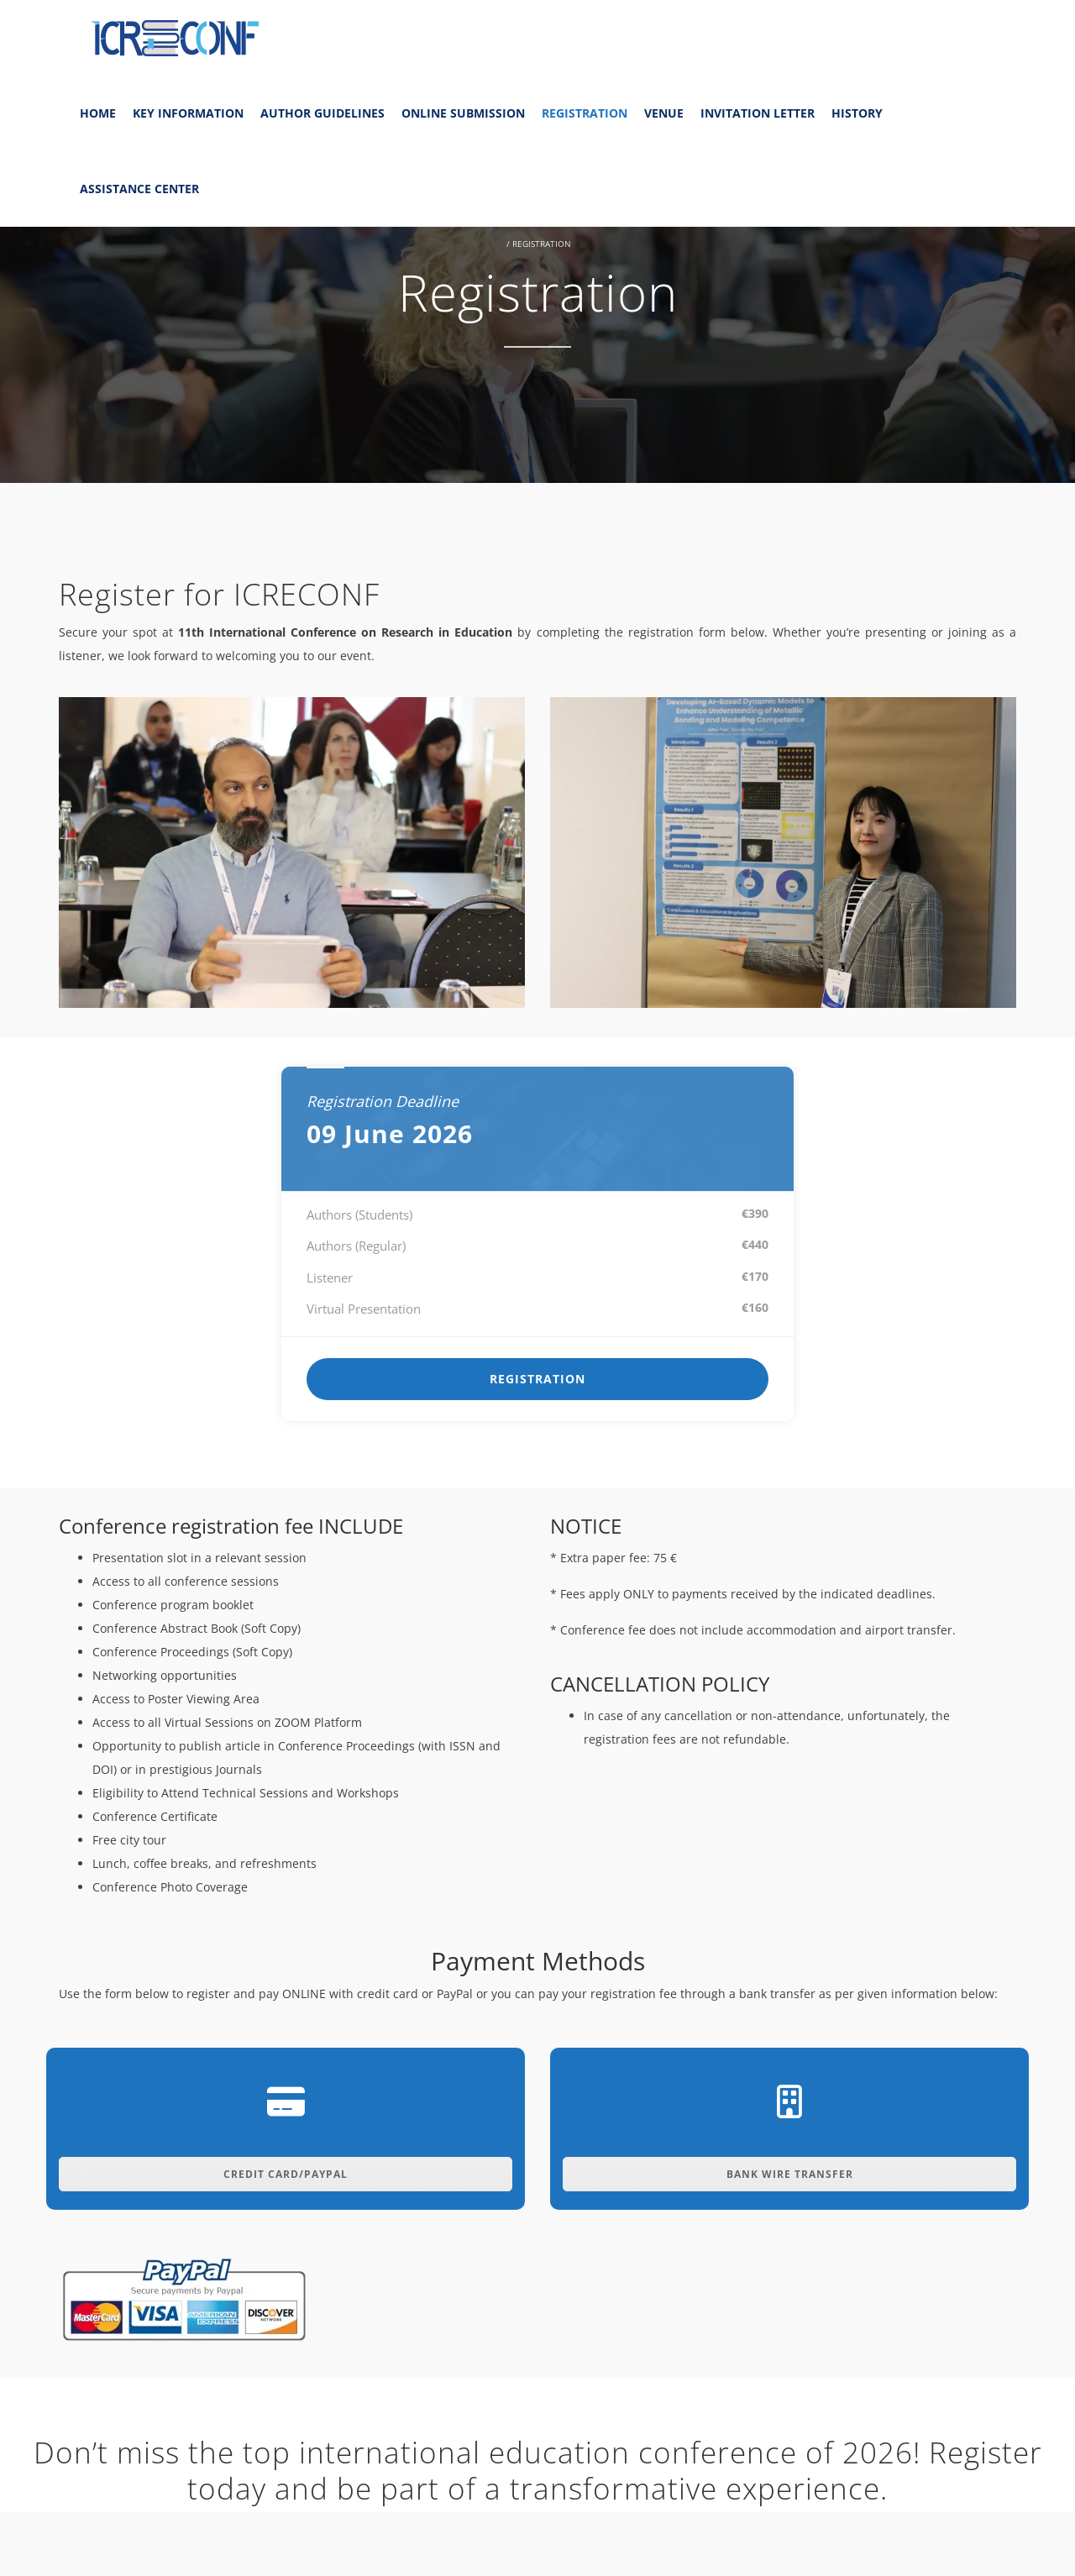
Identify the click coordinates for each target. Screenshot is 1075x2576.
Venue (664, 113)
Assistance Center (139, 189)
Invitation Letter (757, 113)
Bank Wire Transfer (789, 2174)
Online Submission (463, 113)
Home (98, 113)
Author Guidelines (322, 113)
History (857, 113)
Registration (584, 113)
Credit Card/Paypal (285, 2174)
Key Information (188, 113)
